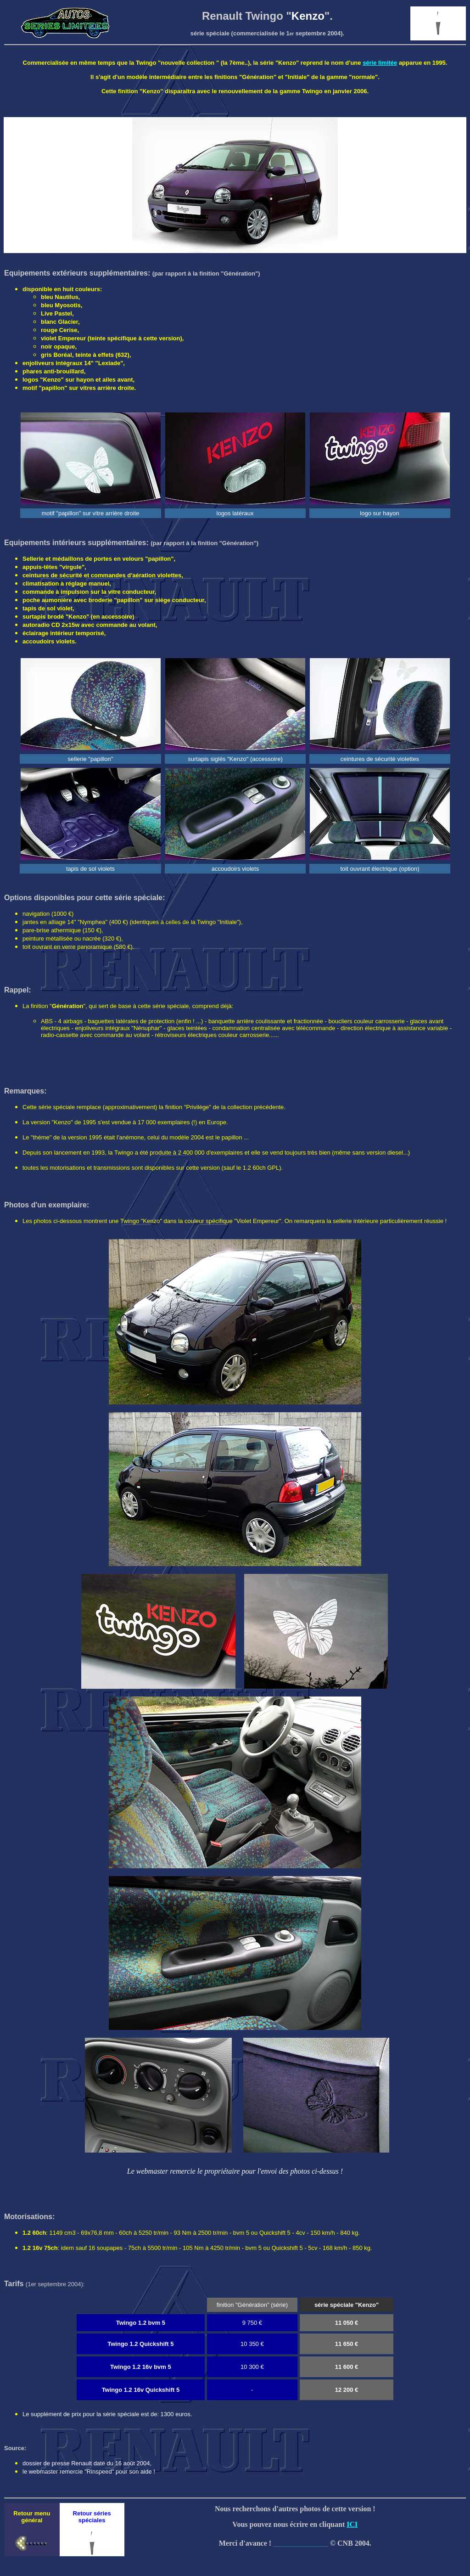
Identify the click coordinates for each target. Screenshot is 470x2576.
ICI (352, 2524)
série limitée (380, 62)
